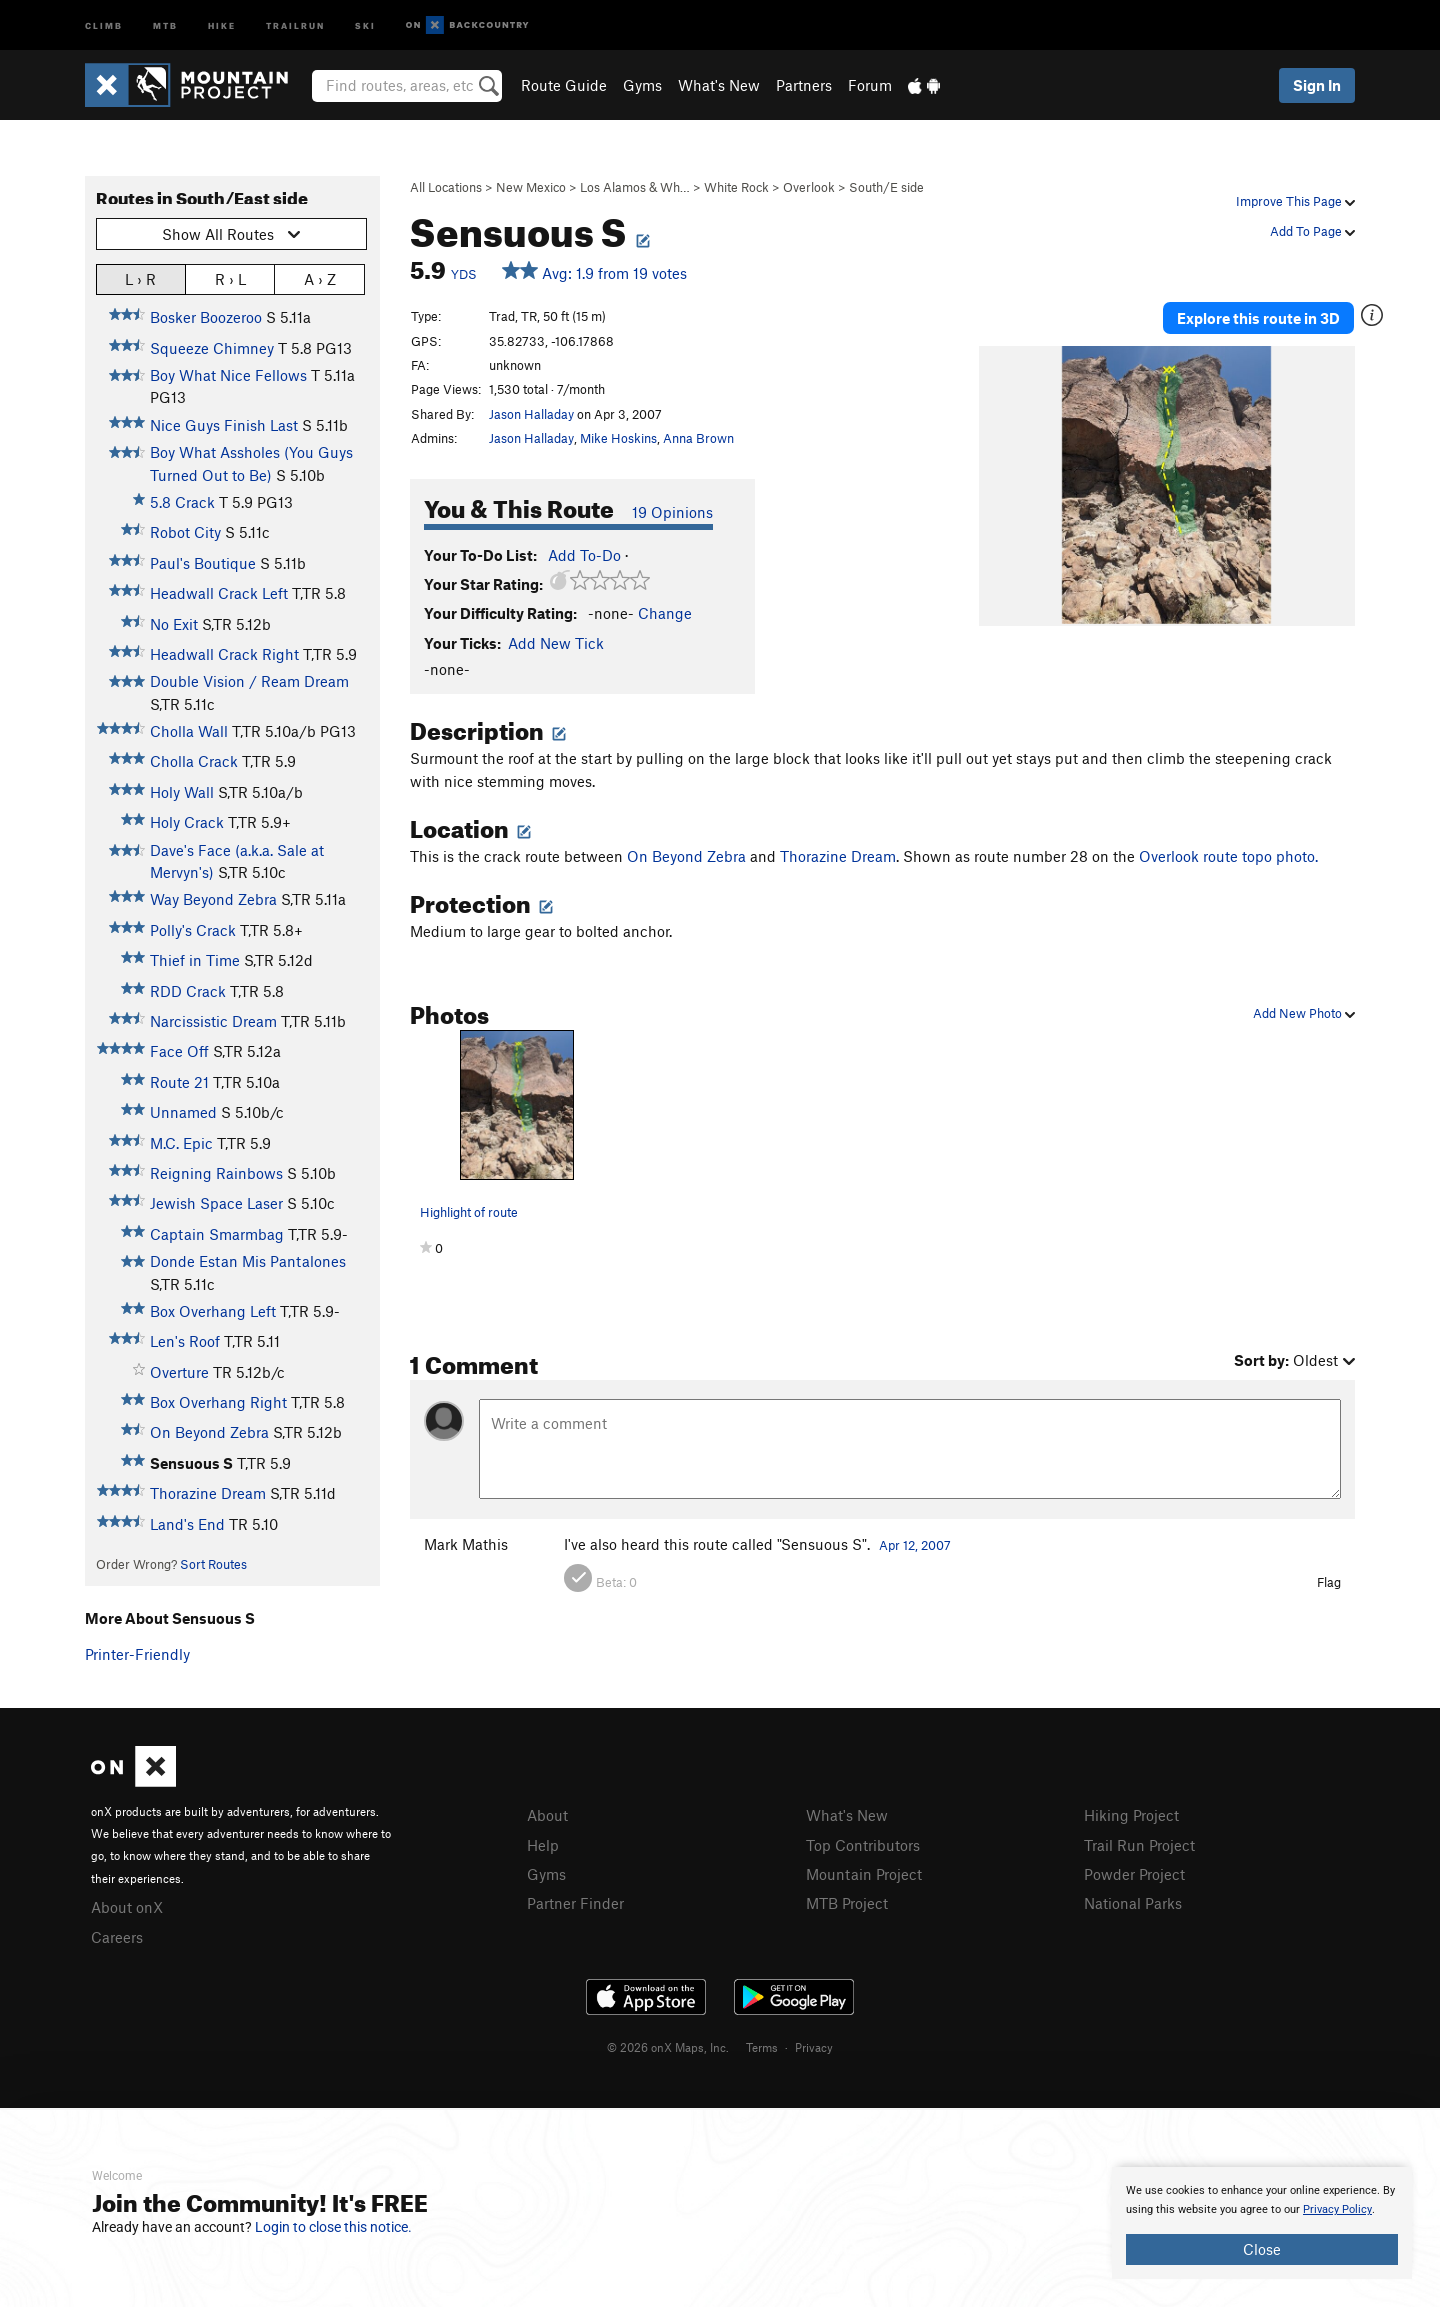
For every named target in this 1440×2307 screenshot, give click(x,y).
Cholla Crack (194, 761)
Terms (762, 2047)
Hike (222, 24)
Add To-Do (584, 555)
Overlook (809, 187)
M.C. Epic (181, 1143)
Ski (365, 24)
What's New (719, 85)
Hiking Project (1131, 1815)
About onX (127, 1907)
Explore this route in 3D (1258, 318)
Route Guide (564, 85)
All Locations (446, 187)
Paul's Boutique (203, 563)
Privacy (814, 2047)
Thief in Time (195, 960)
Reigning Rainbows (216, 1173)
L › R (140, 278)
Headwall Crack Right (224, 654)
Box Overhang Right (218, 1402)
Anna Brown (698, 438)
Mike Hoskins (618, 438)
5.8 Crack (182, 502)
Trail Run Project (1139, 1845)
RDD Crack (188, 991)
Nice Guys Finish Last (224, 425)
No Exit (174, 624)
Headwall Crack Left (219, 593)
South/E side (886, 187)
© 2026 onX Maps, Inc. (668, 2047)
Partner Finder (575, 1903)
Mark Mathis (466, 1544)
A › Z (320, 278)
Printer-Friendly (137, 1654)
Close (1262, 2249)
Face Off (179, 1051)
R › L (230, 278)
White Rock (736, 187)
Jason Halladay (531, 414)
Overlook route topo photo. (1228, 856)
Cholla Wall (189, 731)
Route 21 (179, 1082)
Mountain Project (864, 1874)
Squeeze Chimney (212, 348)
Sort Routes (213, 1564)
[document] (1262, 2223)
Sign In (1317, 85)
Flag (1329, 1582)
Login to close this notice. (333, 2227)
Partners (804, 85)
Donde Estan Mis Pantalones (248, 1261)
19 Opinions (672, 512)
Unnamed (183, 1112)
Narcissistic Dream (213, 1021)
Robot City (185, 532)
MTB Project (847, 1903)
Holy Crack (187, 822)
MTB (165, 24)
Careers (117, 1937)
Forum (870, 85)
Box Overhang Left (213, 1311)
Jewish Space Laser (216, 1203)
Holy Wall (182, 792)
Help (543, 1845)
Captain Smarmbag (217, 1234)
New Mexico (531, 187)
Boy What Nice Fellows (228, 375)
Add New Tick (556, 643)
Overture (179, 1372)
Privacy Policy (1337, 2209)
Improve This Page (1295, 201)
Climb (104, 24)
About (547, 1815)
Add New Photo (1304, 1013)
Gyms (642, 85)
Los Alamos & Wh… (635, 187)
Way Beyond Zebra (213, 899)
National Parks (1133, 1903)
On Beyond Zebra (209, 1432)
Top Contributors (863, 1845)
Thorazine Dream (208, 1493)
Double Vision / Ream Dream (249, 681)
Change (665, 613)
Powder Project (1134, 1874)
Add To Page (1312, 231)
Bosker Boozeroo (206, 317)
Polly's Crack (193, 930)
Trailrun (295, 24)
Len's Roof (185, 1341)
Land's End (187, 1524)
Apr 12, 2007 (915, 1545)
